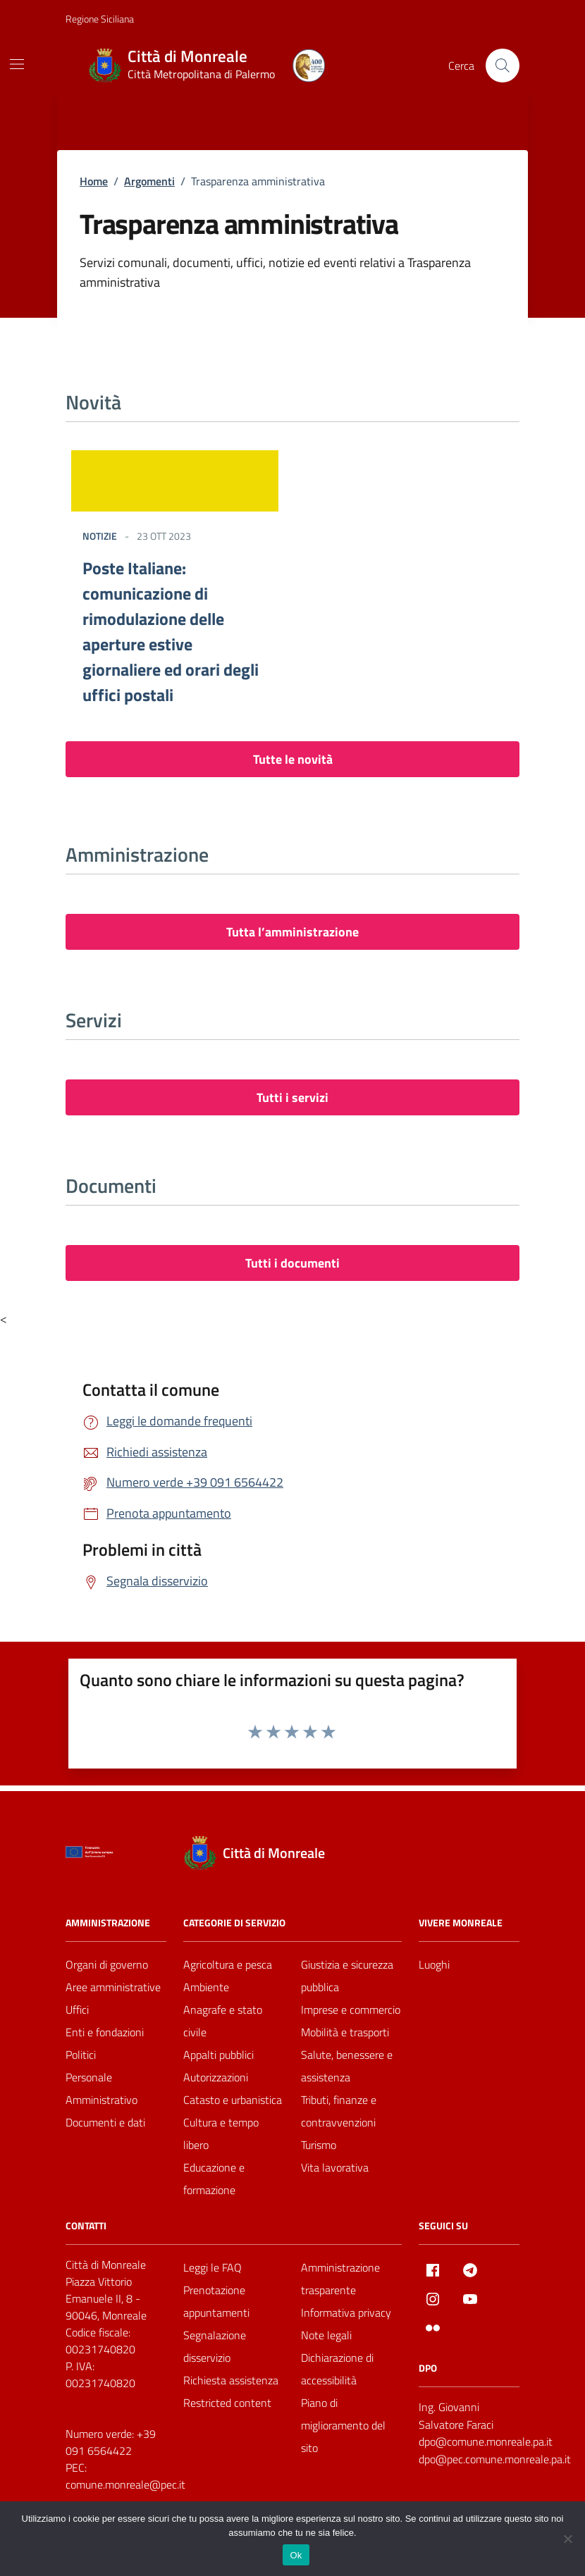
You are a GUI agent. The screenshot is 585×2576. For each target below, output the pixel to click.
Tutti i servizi (292, 1097)
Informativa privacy (346, 2312)
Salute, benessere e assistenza (347, 2066)
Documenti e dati (105, 2122)
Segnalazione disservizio (214, 2346)
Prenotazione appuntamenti (216, 2301)
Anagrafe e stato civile (222, 2021)
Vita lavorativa (335, 2167)
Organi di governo (107, 1964)
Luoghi (434, 1964)
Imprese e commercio (350, 2009)
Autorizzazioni (215, 2077)
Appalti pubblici (218, 2054)
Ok (296, 2555)
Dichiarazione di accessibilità (337, 2369)
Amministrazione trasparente (340, 2278)
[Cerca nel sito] (502, 65)
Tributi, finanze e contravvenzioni (338, 2111)
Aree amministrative (113, 1987)
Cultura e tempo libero (221, 2133)
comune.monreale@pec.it (125, 2484)
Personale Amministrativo (101, 2088)
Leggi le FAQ (212, 2267)
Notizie (99, 535)
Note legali (326, 2335)
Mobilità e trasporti (345, 2032)
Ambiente (206, 1987)
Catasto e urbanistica (232, 2099)
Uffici (77, 2009)
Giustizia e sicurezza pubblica (347, 1975)
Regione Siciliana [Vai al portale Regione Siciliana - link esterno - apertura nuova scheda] (100, 18)
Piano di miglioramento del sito (343, 2425)
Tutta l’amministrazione (292, 931)
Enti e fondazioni (105, 2032)
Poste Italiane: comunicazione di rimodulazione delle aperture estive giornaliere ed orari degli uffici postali (170, 631)
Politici (81, 2054)
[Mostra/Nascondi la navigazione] (16, 64)
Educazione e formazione (214, 2178)
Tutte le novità (293, 759)
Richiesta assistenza (230, 2380)
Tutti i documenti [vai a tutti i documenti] (292, 1262)
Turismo (318, 2144)
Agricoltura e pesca (227, 1964)
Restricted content (227, 2402)
